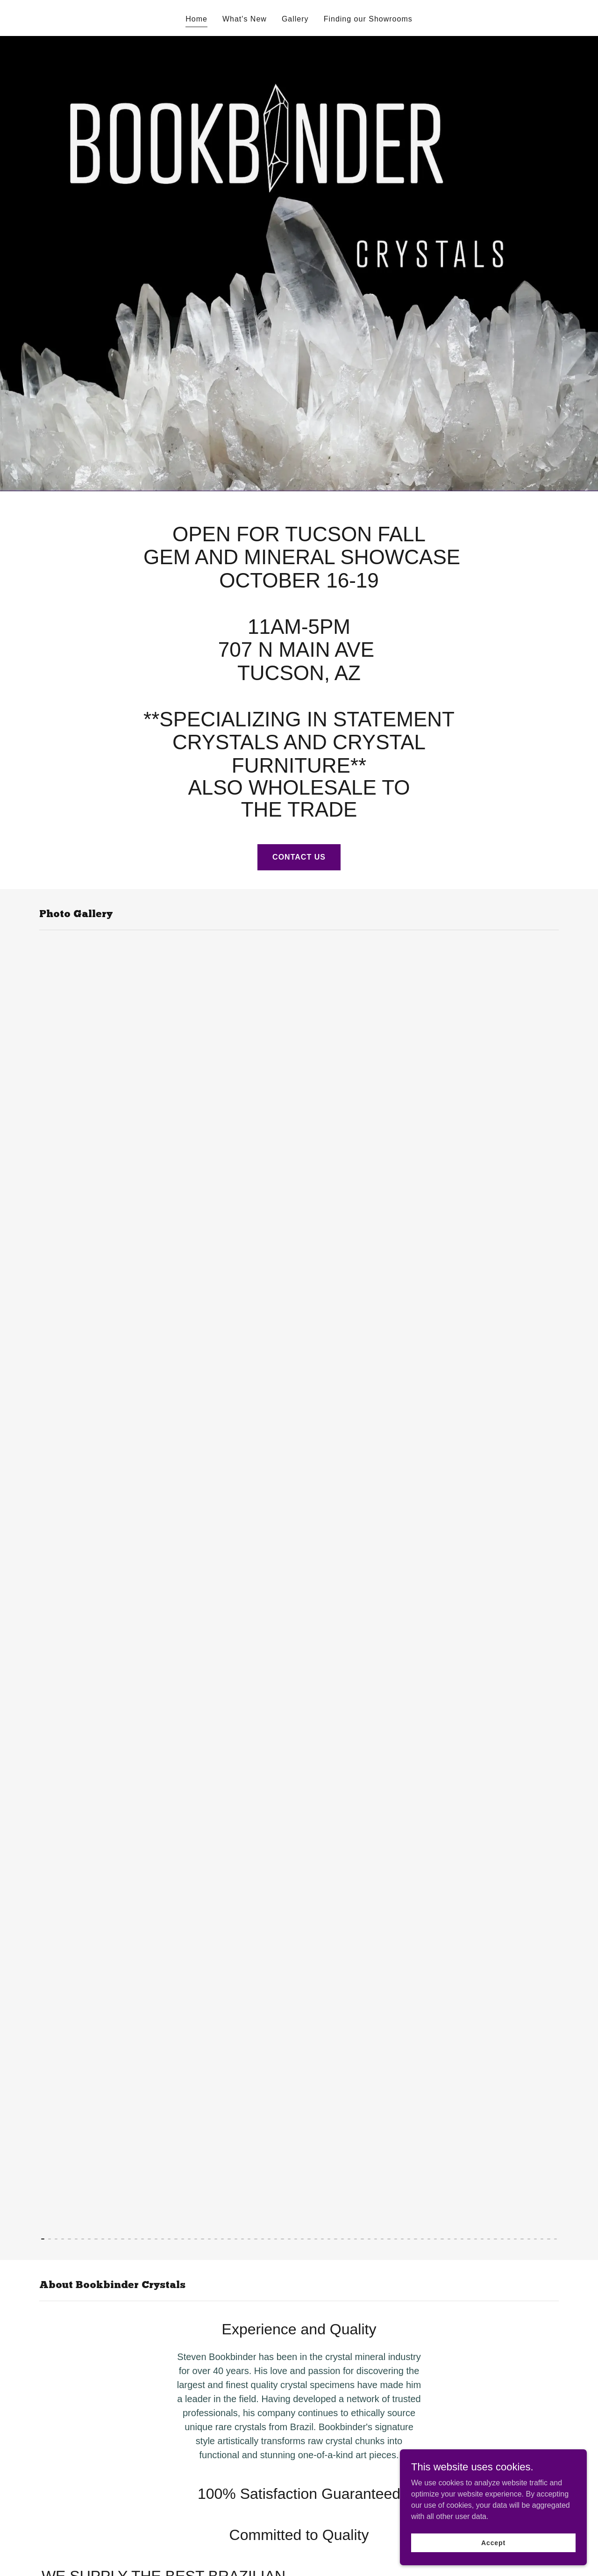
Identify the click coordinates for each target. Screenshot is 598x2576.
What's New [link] (244, 19)
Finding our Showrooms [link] (368, 19)
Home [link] (196, 19)
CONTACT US (299, 857)
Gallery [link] (295, 19)
